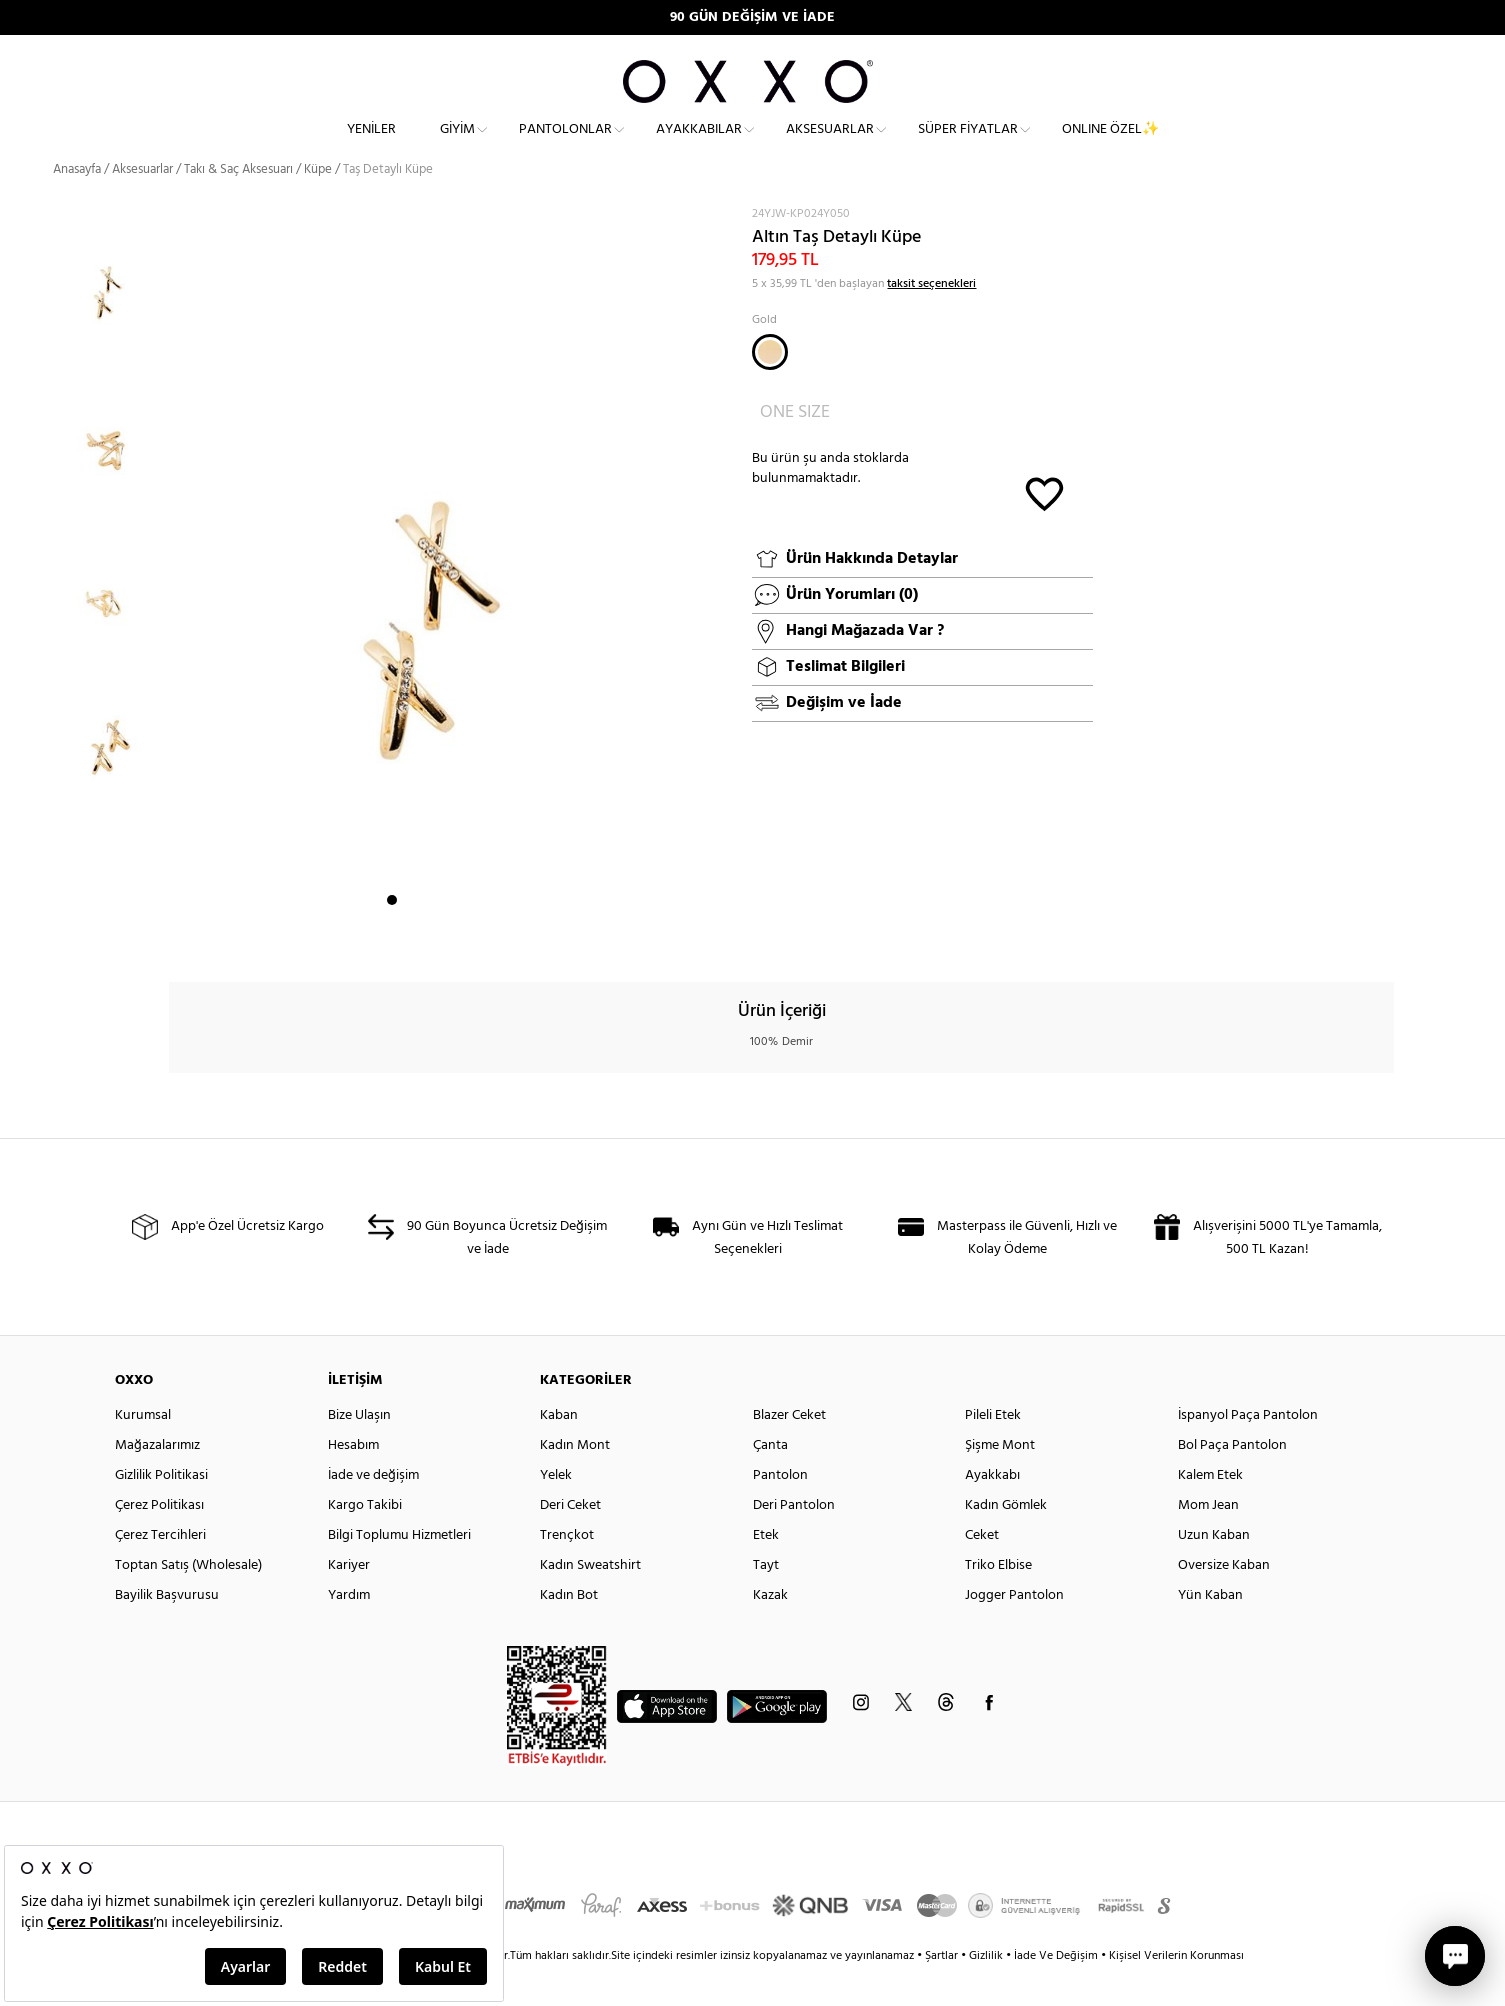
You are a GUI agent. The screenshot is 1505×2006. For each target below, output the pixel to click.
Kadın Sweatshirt (590, 1600)
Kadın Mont (575, 1480)
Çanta (770, 1480)
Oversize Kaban (1224, 1600)
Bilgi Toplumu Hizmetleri (399, 1570)
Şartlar (943, 1991)
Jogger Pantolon (1014, 1630)
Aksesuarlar (830, 145)
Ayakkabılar (699, 145)
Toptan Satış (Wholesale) (188, 1600)
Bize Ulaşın (359, 1450)
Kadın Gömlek (1006, 1540)
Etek (766, 1570)
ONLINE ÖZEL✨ (1110, 145)
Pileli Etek (993, 1450)
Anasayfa (77, 204)
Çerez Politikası (159, 1540)
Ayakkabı (992, 1510)
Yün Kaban (1210, 1630)
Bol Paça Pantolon (1232, 1480)
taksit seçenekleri (931, 318)
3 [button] (428, 935)
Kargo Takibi (365, 1540)
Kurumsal (143, 1450)
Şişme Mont (1000, 1480)
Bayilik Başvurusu (167, 1630)
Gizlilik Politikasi (161, 1510)
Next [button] (179, 603)
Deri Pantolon (794, 1540)
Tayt (766, 1600)
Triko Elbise (998, 1600)
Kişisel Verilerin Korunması (1176, 1991)
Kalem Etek (1210, 1510)
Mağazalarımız (157, 1480)
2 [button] (410, 935)
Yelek (556, 1510)
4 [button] (446, 935)
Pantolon (780, 1510)
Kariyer (349, 1600)
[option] (111, 315)
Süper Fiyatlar (968, 145)
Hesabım (353, 1480)
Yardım (349, 1630)
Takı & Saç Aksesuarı (238, 204)
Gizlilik (987, 1991)
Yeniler (371, 145)
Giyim (457, 145)
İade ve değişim (373, 1510)
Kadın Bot (569, 1630)
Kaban (559, 1450)
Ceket (982, 1570)
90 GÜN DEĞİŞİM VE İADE (752, 17)
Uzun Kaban (1214, 1570)
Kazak (770, 1630)
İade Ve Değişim (1056, 1991)
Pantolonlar (565, 145)
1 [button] (392, 935)
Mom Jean (1208, 1540)
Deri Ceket (570, 1540)
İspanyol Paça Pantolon (1248, 1450)
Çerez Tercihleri (160, 1570)
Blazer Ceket (789, 1450)
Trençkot (567, 1570)
